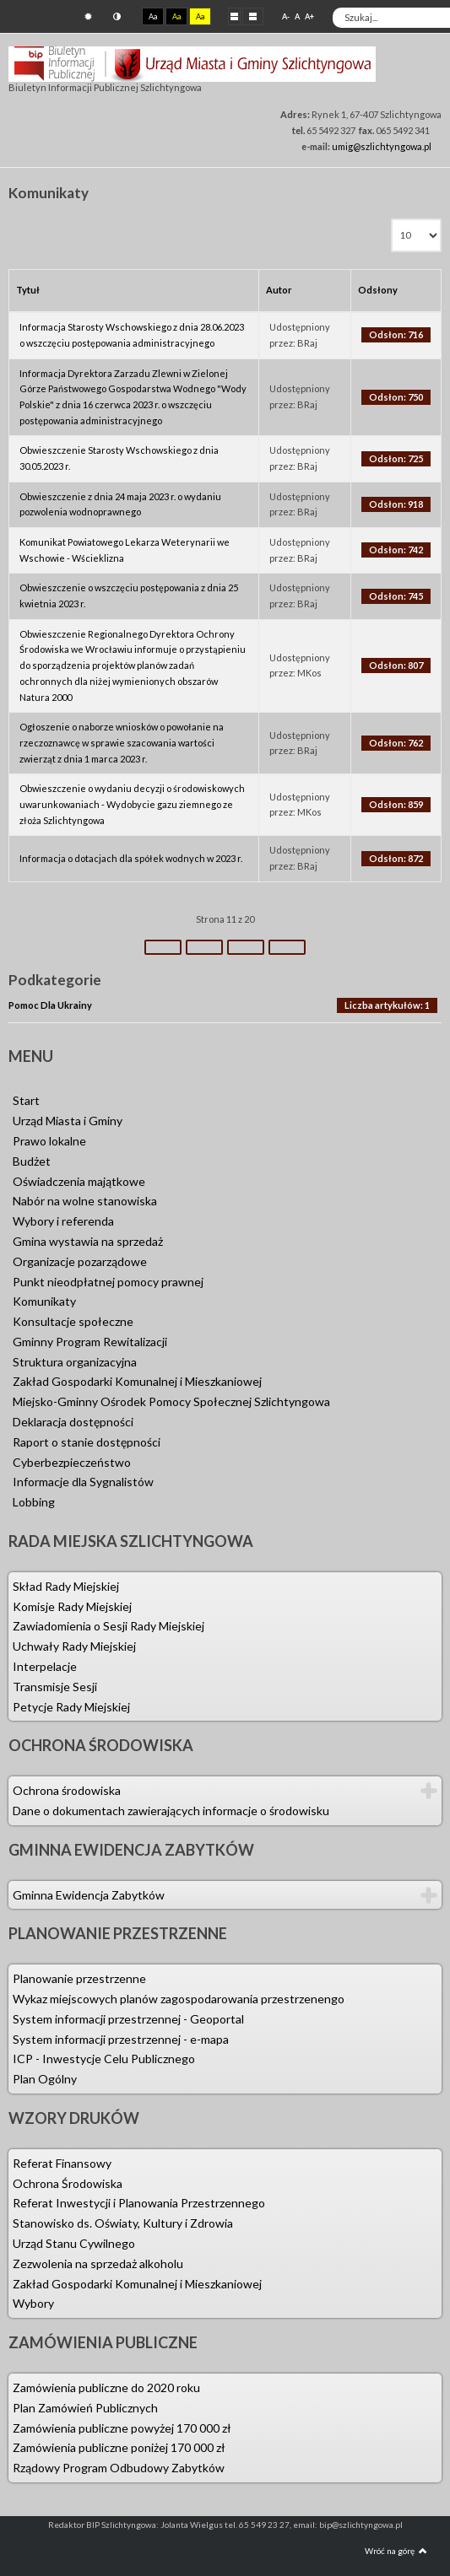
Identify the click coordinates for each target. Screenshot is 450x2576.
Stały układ (234, 16)
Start (26, 1100)
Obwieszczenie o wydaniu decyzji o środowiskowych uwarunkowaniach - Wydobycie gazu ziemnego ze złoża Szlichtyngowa (132, 804)
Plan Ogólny (45, 2079)
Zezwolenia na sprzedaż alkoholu (98, 2263)
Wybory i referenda (63, 1221)
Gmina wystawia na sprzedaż (88, 1241)
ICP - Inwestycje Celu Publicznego (104, 2058)
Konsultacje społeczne (73, 1321)
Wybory (33, 2303)
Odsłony (378, 289)
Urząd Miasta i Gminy (67, 1120)
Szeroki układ (252, 16)
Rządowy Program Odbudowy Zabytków (119, 2467)
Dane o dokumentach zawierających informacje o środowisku (171, 1810)
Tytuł (28, 289)
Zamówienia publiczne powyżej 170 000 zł (122, 2428)
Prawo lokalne (49, 1141)
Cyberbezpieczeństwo (72, 1462)
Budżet (32, 1161)
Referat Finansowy (62, 2163)
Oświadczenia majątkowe (79, 1181)
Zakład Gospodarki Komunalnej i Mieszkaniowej (137, 1381)
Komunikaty (44, 1301)
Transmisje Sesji (55, 1686)
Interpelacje (45, 1666)
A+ (309, 16)
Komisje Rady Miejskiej (72, 1606)
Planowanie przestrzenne (79, 1978)
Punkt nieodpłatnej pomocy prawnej (108, 1282)
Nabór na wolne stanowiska (85, 1201)
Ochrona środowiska (67, 1790)
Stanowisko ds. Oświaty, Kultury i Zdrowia (123, 2223)
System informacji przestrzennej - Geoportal (128, 2019)
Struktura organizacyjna (75, 1362)
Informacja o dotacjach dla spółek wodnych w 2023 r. (130, 858)
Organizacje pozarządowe (80, 1261)
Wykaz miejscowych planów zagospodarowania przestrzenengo (178, 1998)
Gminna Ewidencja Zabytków (89, 1895)
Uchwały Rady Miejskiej (74, 1646)
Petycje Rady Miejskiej (71, 1707)
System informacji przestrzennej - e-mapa (121, 2039)
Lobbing (34, 1502)
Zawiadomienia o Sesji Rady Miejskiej (108, 1626)
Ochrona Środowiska (67, 2183)
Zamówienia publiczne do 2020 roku (106, 2387)
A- (286, 16)
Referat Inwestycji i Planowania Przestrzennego (139, 2203)
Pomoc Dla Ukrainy (50, 1005)
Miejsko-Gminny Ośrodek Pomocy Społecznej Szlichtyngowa (171, 1401)
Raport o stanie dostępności (86, 1442)
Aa (153, 16)
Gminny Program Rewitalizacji (90, 1341)
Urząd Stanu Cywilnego (74, 2243)
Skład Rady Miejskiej (66, 1586)
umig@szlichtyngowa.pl (381, 146)
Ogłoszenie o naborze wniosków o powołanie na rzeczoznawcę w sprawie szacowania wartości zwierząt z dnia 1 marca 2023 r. (121, 742)
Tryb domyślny (88, 16)
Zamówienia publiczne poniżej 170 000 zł (119, 2447)
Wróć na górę (396, 2550)
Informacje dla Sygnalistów (83, 1481)
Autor (279, 289)
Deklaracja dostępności (73, 1422)
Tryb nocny (117, 16)
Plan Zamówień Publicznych (85, 2408)
